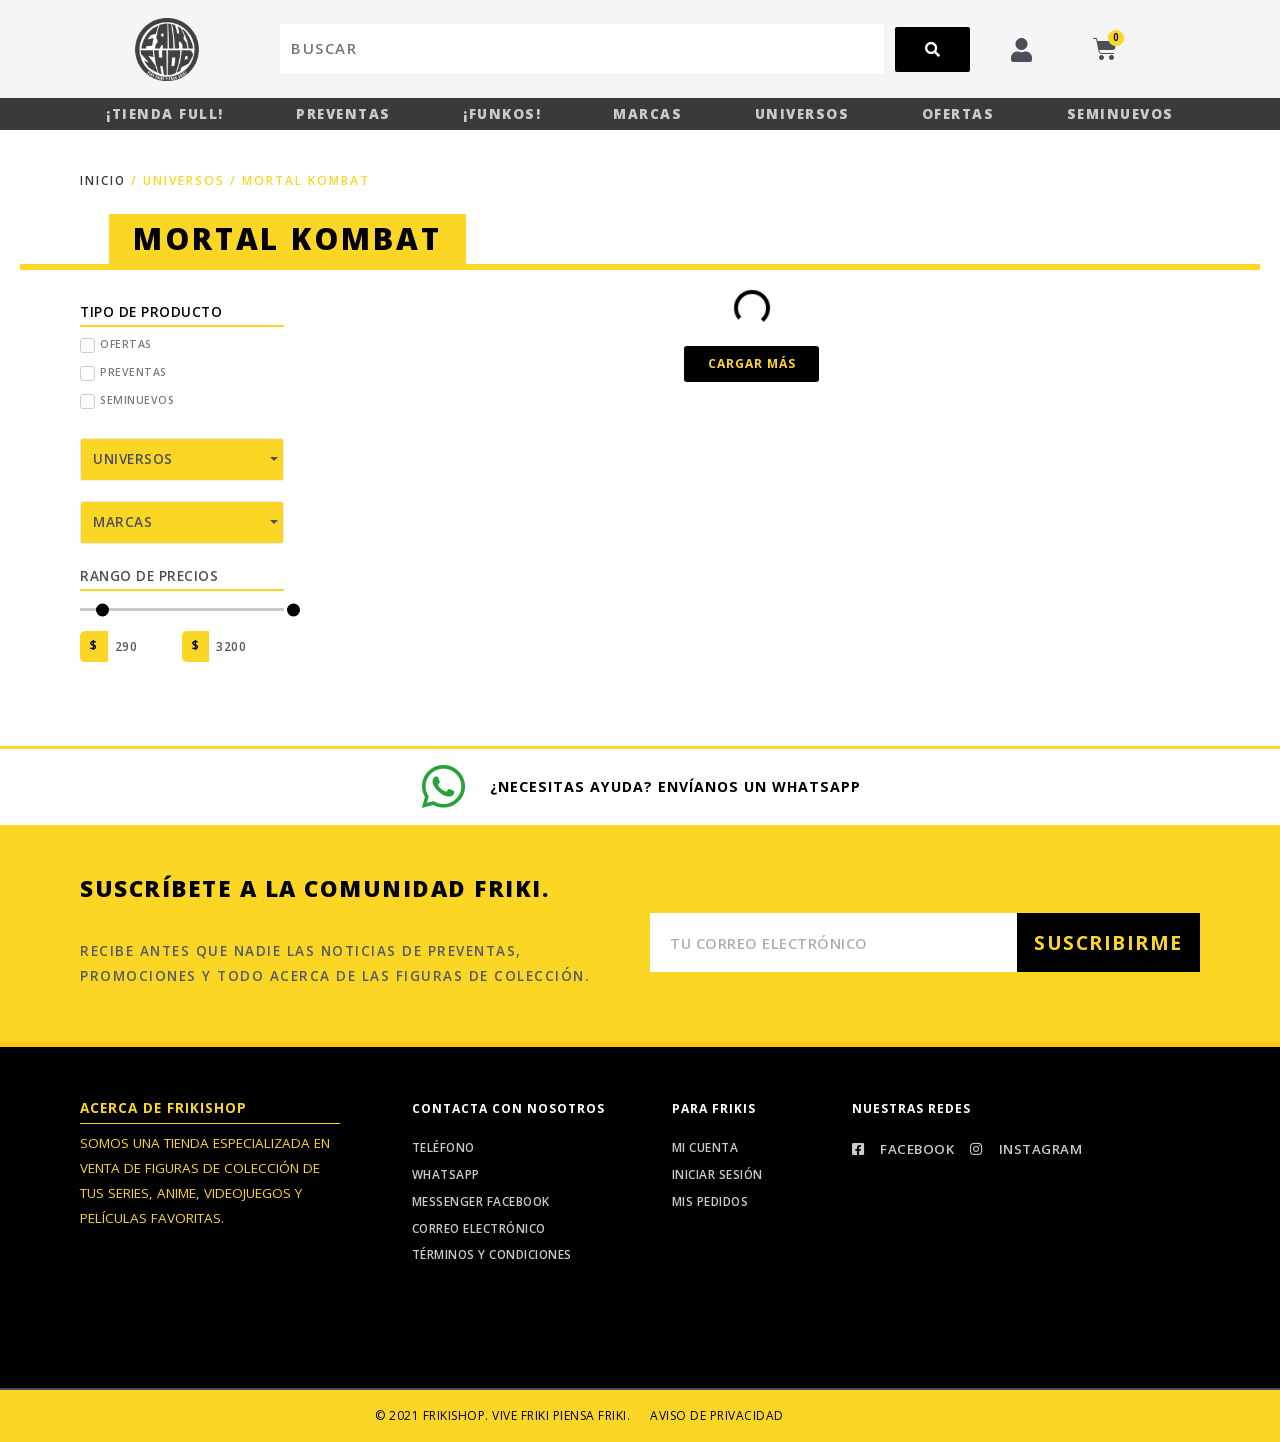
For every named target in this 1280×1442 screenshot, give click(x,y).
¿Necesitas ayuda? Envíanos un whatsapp (677, 784)
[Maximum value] (246, 646)
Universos (802, 114)
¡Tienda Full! (165, 114)
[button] (751, 364)
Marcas (647, 114)
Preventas (343, 114)
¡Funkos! (502, 114)
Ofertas (958, 114)
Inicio (103, 180)
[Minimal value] (182, 609)
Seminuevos (1120, 114)
